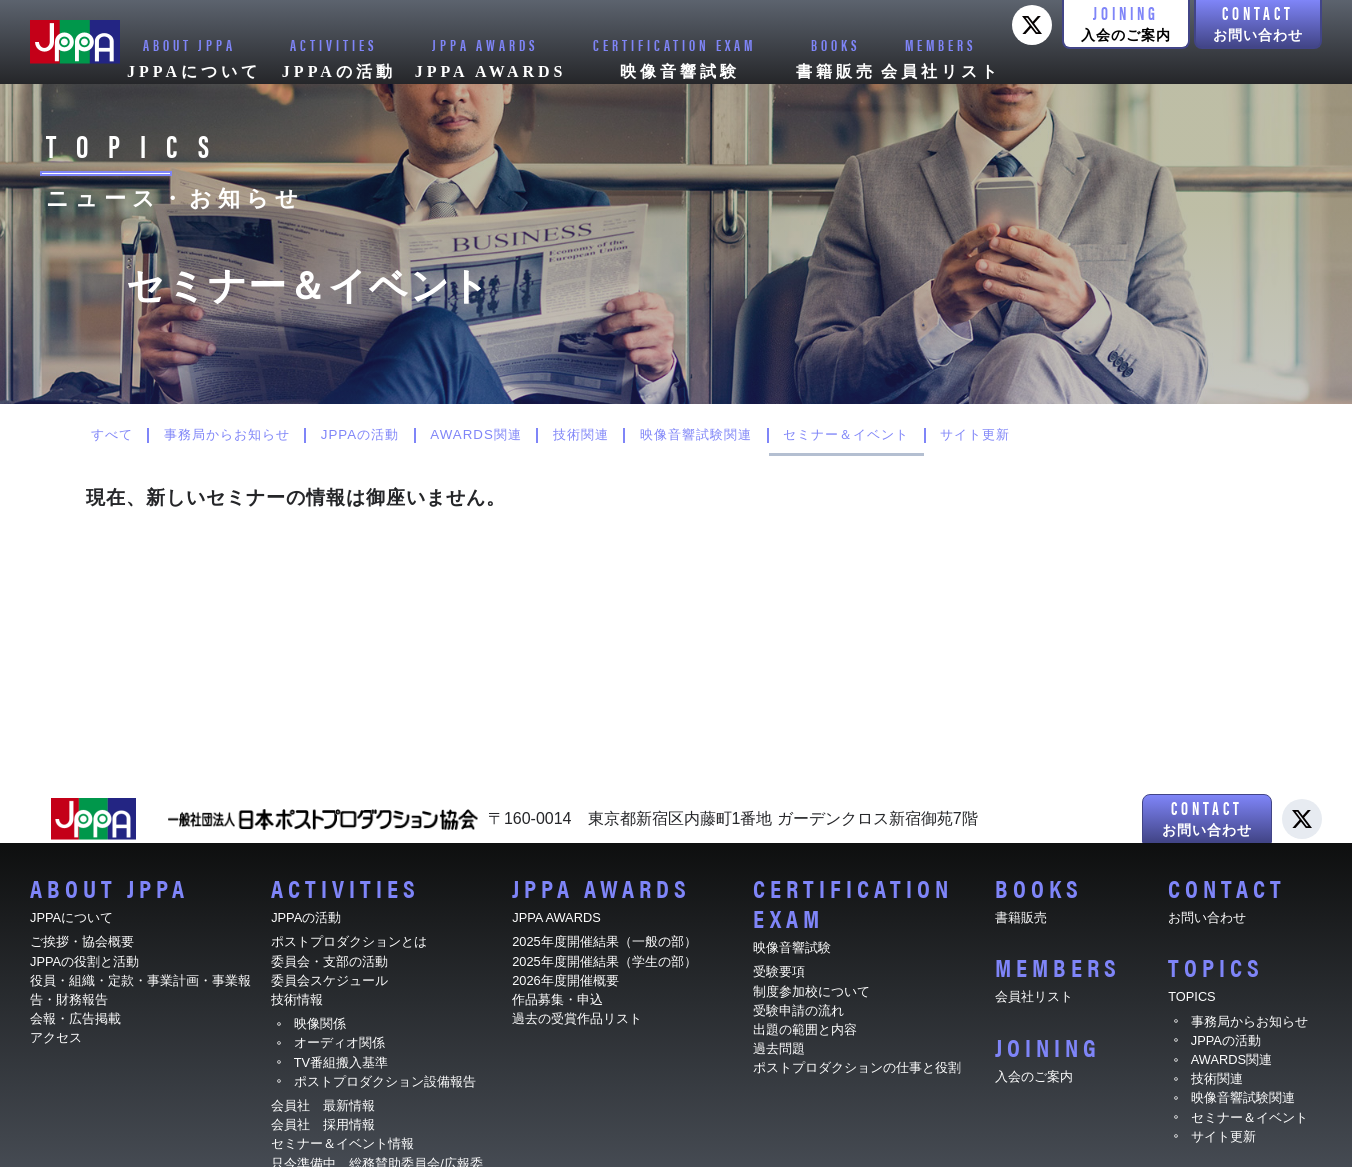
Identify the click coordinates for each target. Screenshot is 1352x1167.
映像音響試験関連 (785, 435)
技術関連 (653, 435)
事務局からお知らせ (250, 435)
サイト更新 (1101, 435)
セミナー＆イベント (954, 435)
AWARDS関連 (533, 435)
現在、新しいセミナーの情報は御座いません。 (296, 498)
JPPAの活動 (401, 435)
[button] (1126, 24)
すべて (118, 435)
